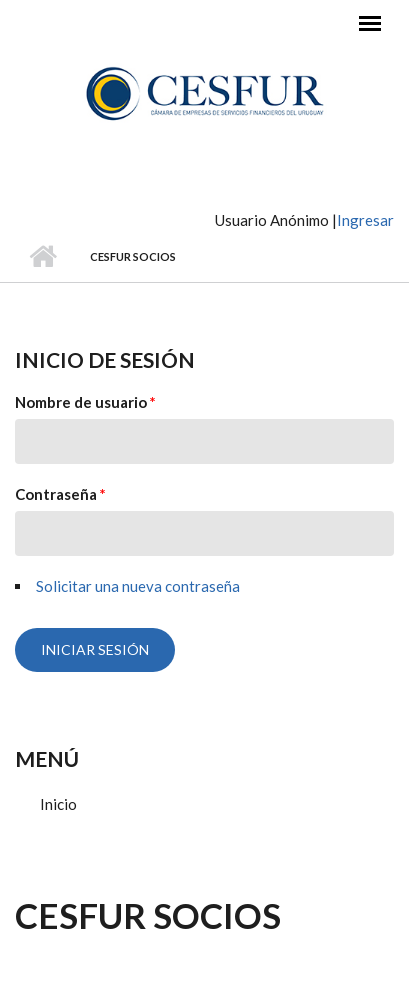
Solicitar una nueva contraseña (138, 586)
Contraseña (60, 494)
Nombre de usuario (85, 402)
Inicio (42, 257)
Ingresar (365, 220)
